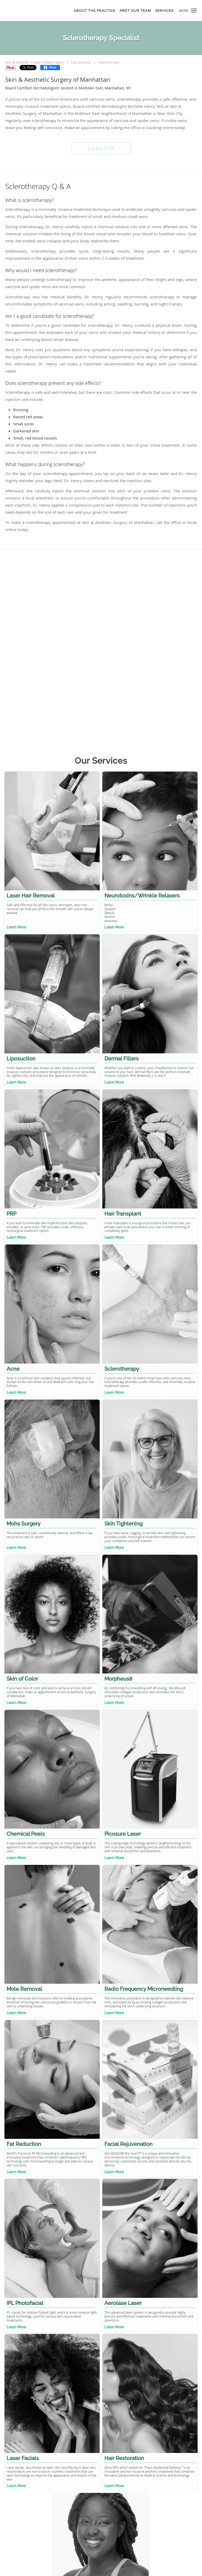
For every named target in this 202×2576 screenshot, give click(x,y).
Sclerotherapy (108, 62)
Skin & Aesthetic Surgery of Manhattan (34, 62)
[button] (194, 10)
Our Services (80, 62)
